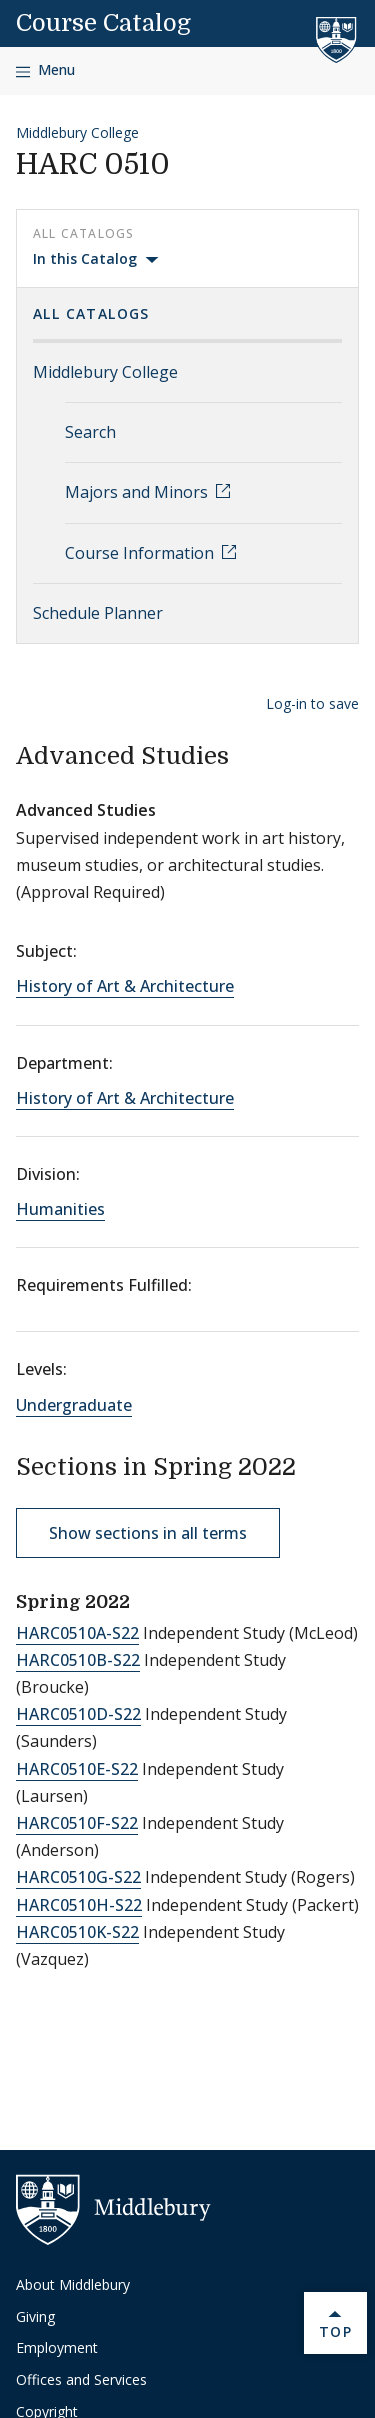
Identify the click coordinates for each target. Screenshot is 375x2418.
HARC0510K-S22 (77, 1932)
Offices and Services (81, 2379)
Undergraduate (74, 1405)
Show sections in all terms (148, 1533)
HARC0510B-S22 (78, 1660)
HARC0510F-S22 (77, 1823)
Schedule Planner (98, 613)
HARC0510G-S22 (78, 1877)
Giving (35, 2316)
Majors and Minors (138, 492)
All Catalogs (91, 313)
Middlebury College (77, 132)
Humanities (60, 1209)
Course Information (141, 553)
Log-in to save (312, 703)
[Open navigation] (45, 70)
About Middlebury (73, 2284)
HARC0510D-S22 (78, 1714)
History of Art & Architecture (125, 986)
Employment (57, 2347)
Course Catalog (103, 23)
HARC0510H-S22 (79, 1905)
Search (90, 432)
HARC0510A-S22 (77, 1633)
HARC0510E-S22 (77, 1769)
